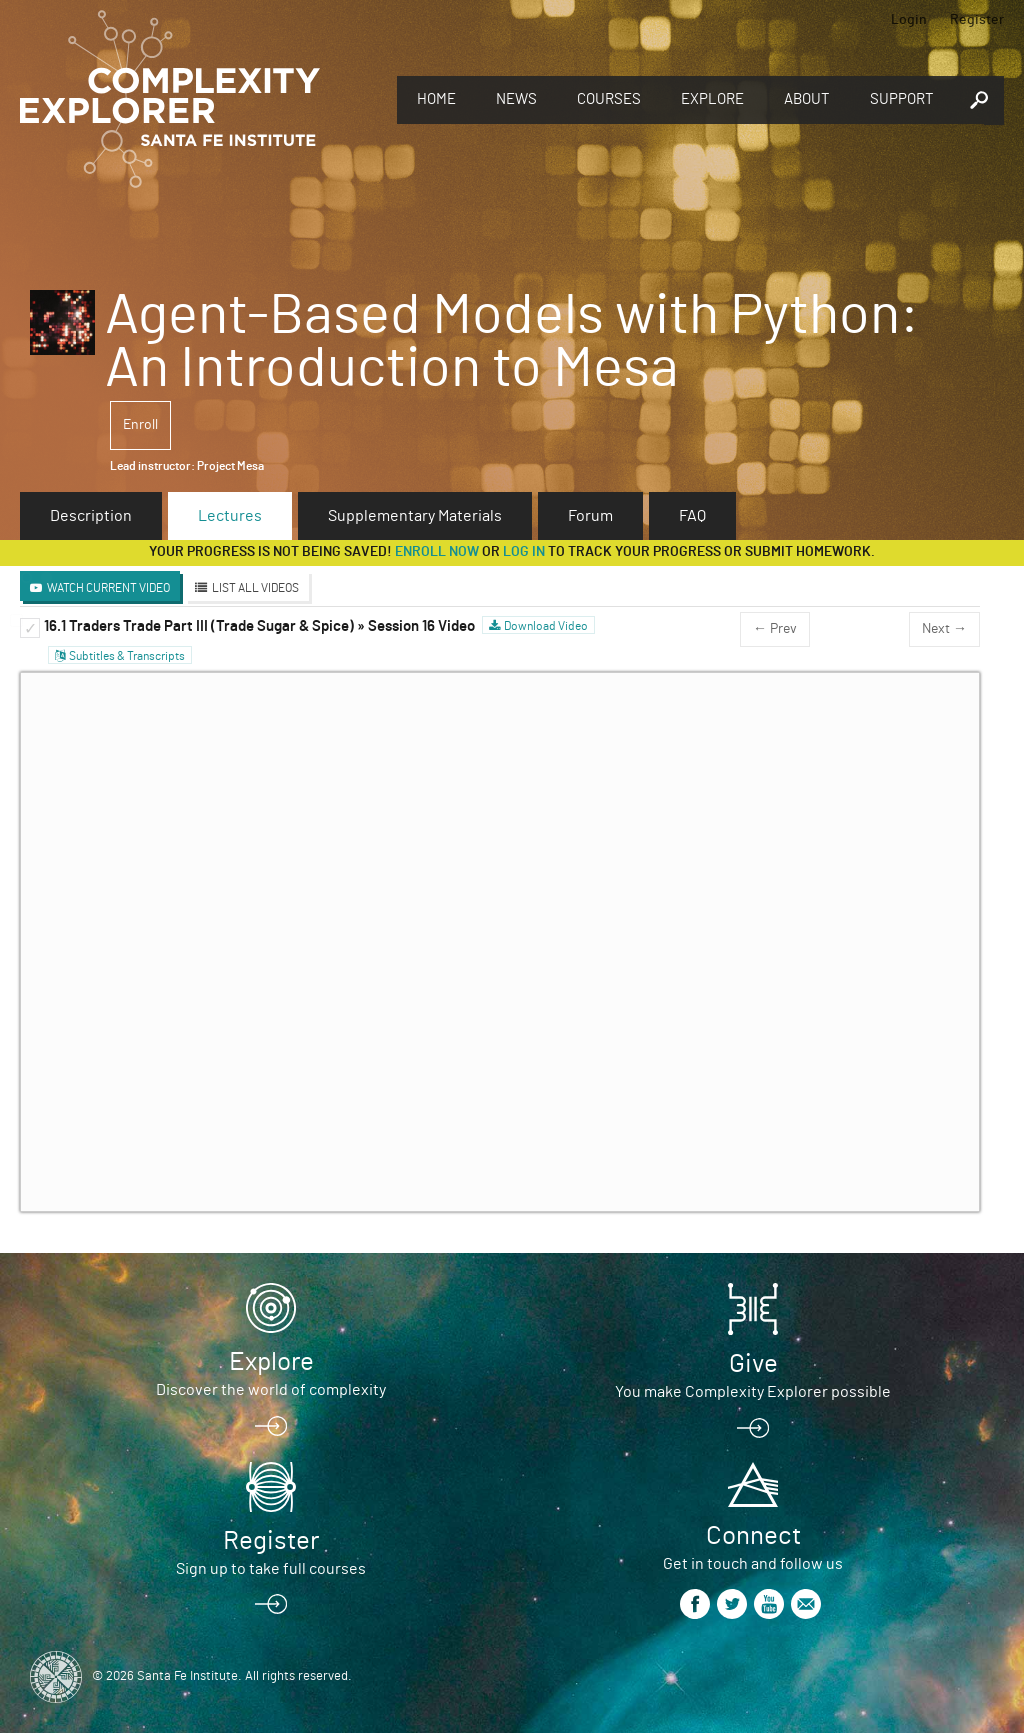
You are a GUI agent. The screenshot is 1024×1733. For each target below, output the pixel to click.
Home (436, 99)
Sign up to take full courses (271, 1569)
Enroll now (437, 552)
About (807, 99)
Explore (712, 99)
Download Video (546, 626)
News (516, 99)
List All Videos (255, 588)
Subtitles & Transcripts (127, 656)
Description (91, 516)
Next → (944, 629)
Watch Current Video (108, 588)
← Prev (775, 629)
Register (977, 20)
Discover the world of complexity (271, 1390)
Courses (609, 99)
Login (909, 20)
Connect (753, 1536)
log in (524, 552)
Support (902, 99)
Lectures (230, 516)
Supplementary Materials (415, 516)
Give (753, 1364)
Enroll (140, 425)
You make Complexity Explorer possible (753, 1392)
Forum (590, 516)
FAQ (692, 516)
